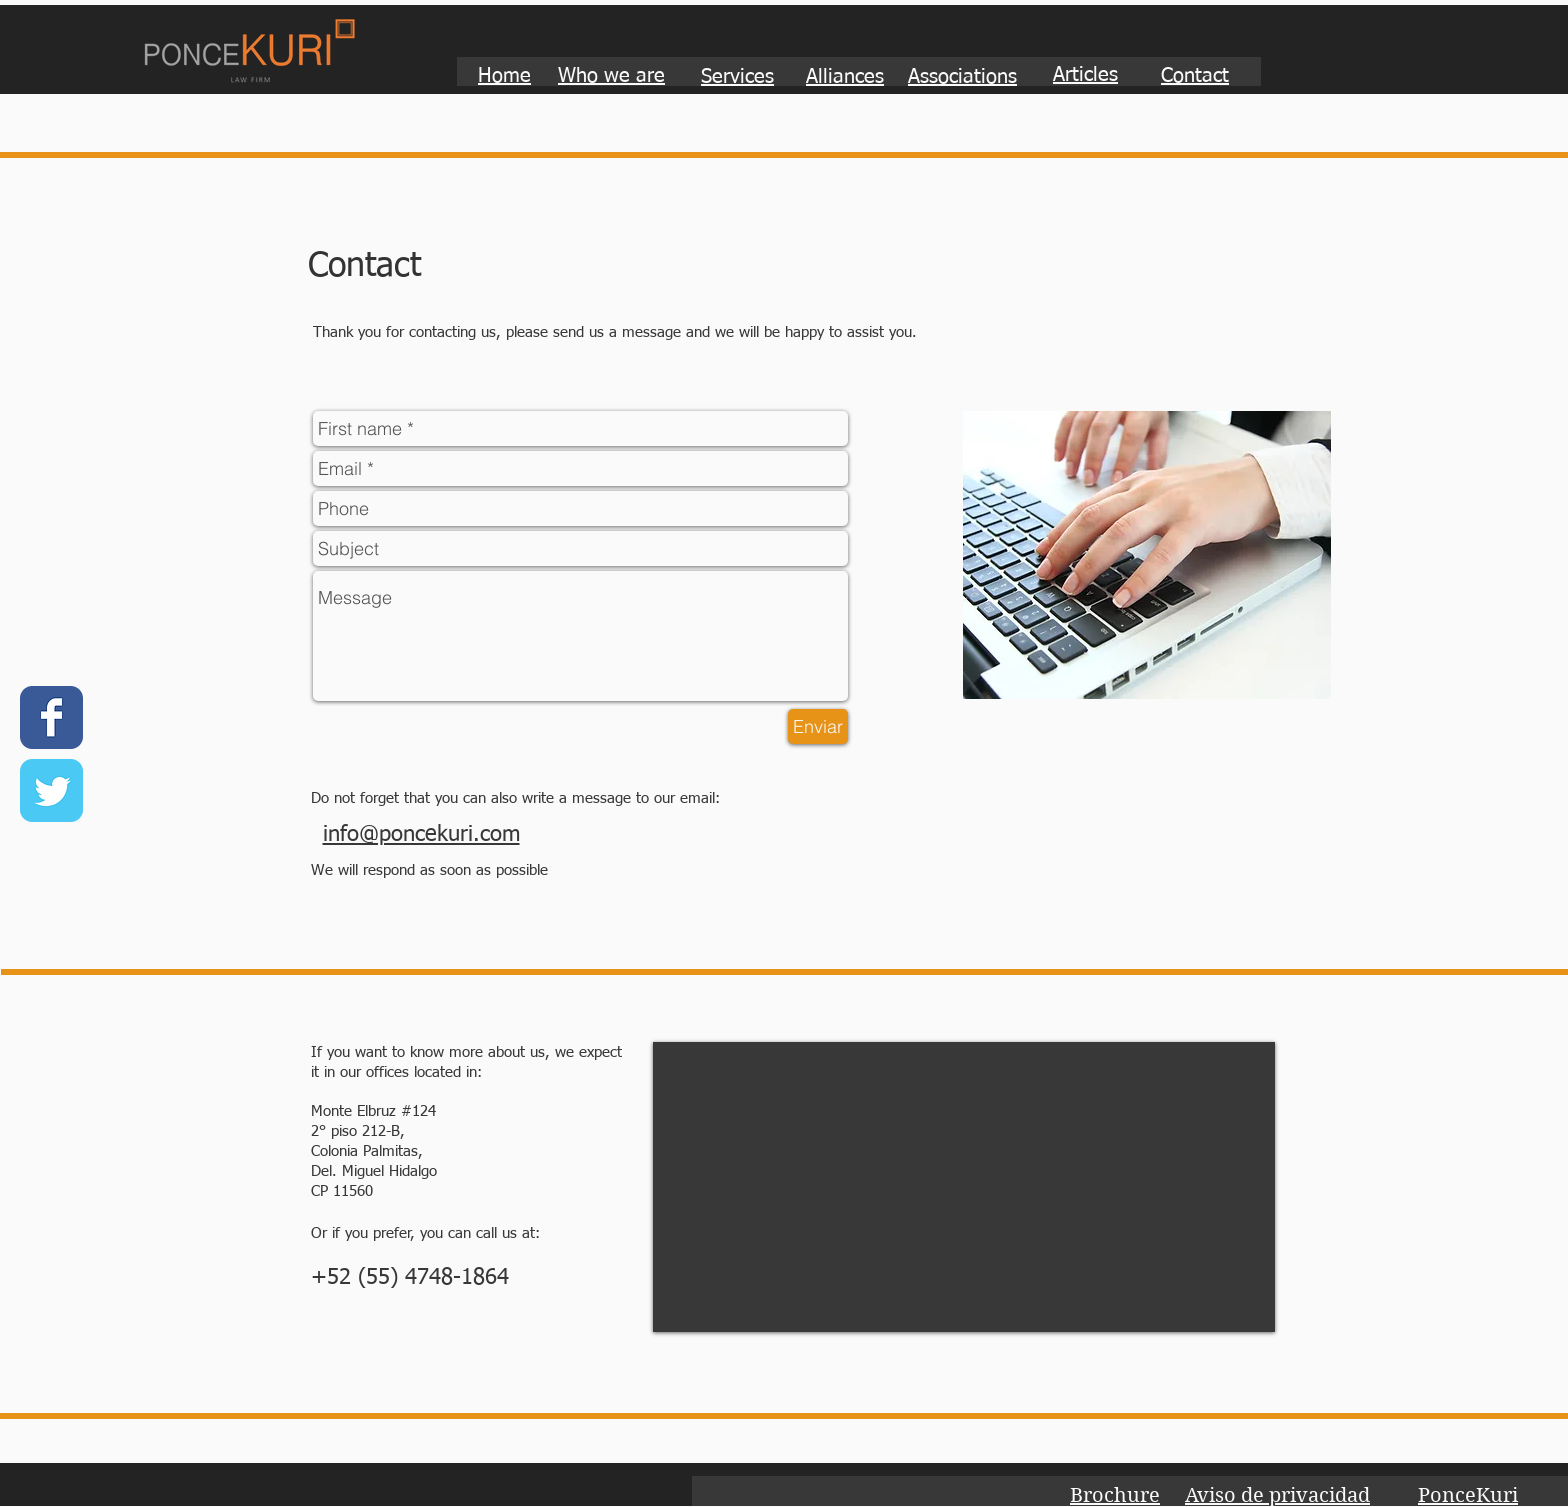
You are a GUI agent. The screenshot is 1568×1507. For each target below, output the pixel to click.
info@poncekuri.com (421, 835)
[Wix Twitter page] (51, 790)
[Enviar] (818, 726)
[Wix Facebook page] (51, 717)
